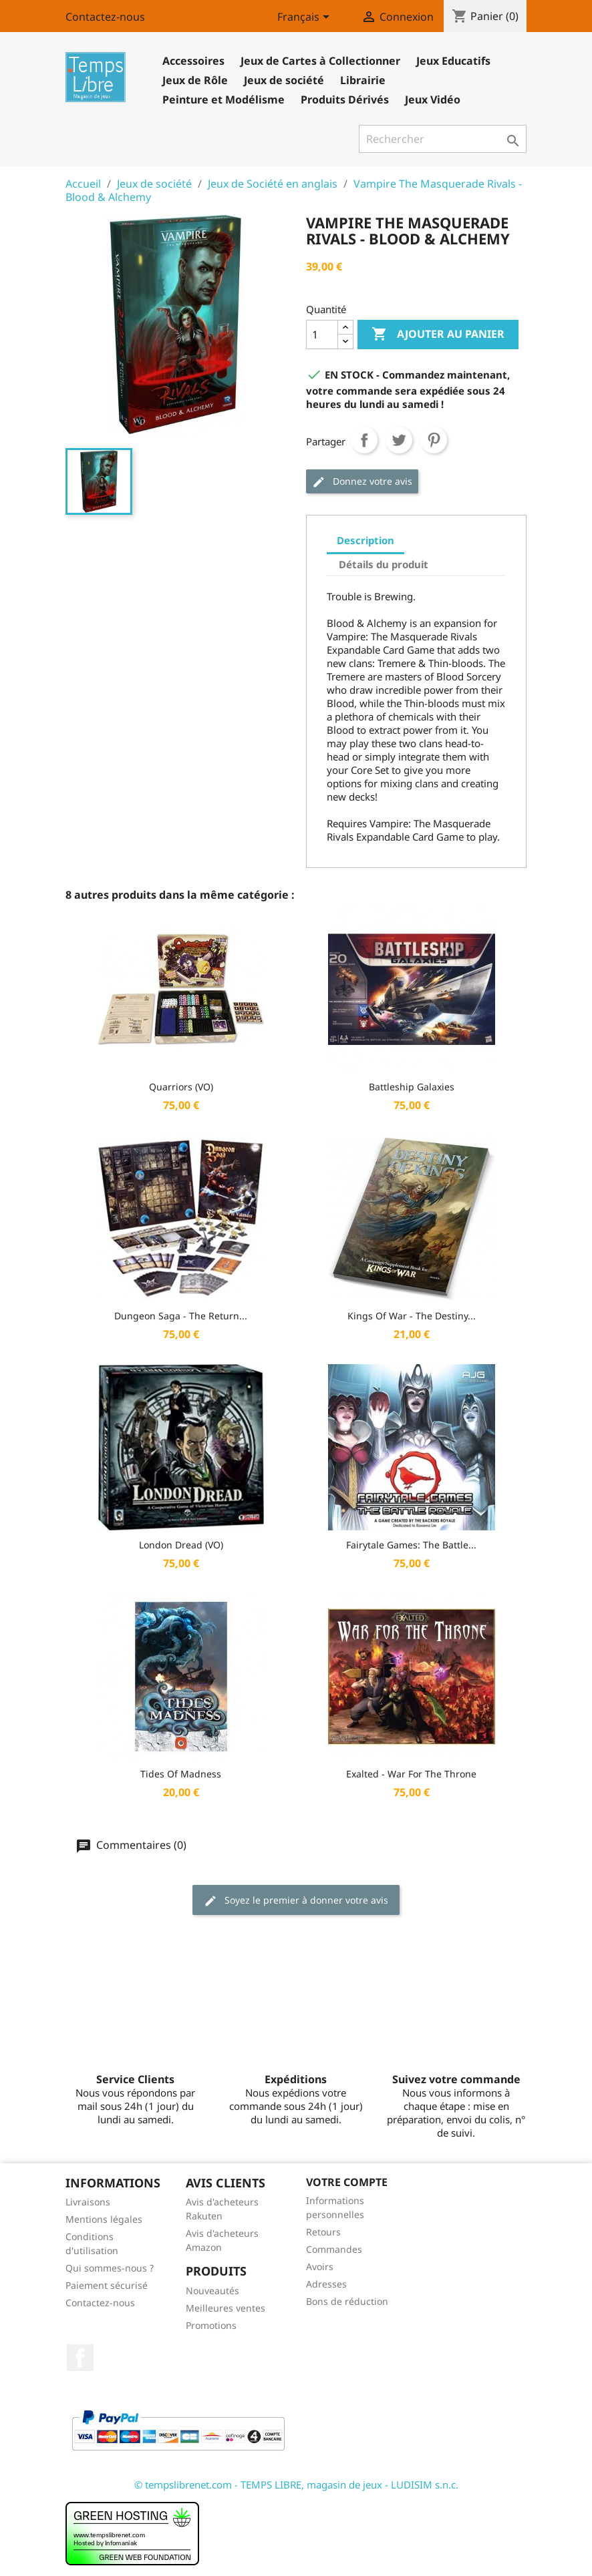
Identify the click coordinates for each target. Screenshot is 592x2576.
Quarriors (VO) (181, 1086)
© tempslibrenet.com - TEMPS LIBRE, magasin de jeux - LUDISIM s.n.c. (296, 2484)
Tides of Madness (180, 1773)
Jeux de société (284, 80)
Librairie (363, 80)
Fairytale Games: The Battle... (411, 1544)
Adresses (326, 2284)
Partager (364, 440)
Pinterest (433, 440)
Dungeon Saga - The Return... (180, 1315)
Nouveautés (212, 2290)
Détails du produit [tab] (383, 564)
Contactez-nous (105, 16)
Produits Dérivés (345, 99)
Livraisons (87, 2201)
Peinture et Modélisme (223, 99)
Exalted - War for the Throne (411, 1773)
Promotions (211, 2325)
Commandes (334, 2249)
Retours (323, 2231)
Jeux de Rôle (195, 80)
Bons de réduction (347, 2301)
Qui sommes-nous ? (109, 2268)
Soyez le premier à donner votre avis (296, 1901)
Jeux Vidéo (432, 99)
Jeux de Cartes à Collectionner (320, 60)
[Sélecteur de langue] (305, 18)
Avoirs (319, 2266)
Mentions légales (103, 2219)
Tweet (399, 440)
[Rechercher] (443, 139)
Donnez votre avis (362, 482)
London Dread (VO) (181, 1544)
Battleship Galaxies (411, 1086)
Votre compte (347, 2182)
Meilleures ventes (225, 2308)
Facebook (80, 2357)
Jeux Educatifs (453, 60)
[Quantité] (322, 334)
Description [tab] (365, 540)
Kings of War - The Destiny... (411, 1315)
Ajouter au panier (438, 334)
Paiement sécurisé (106, 2285)
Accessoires (193, 60)
